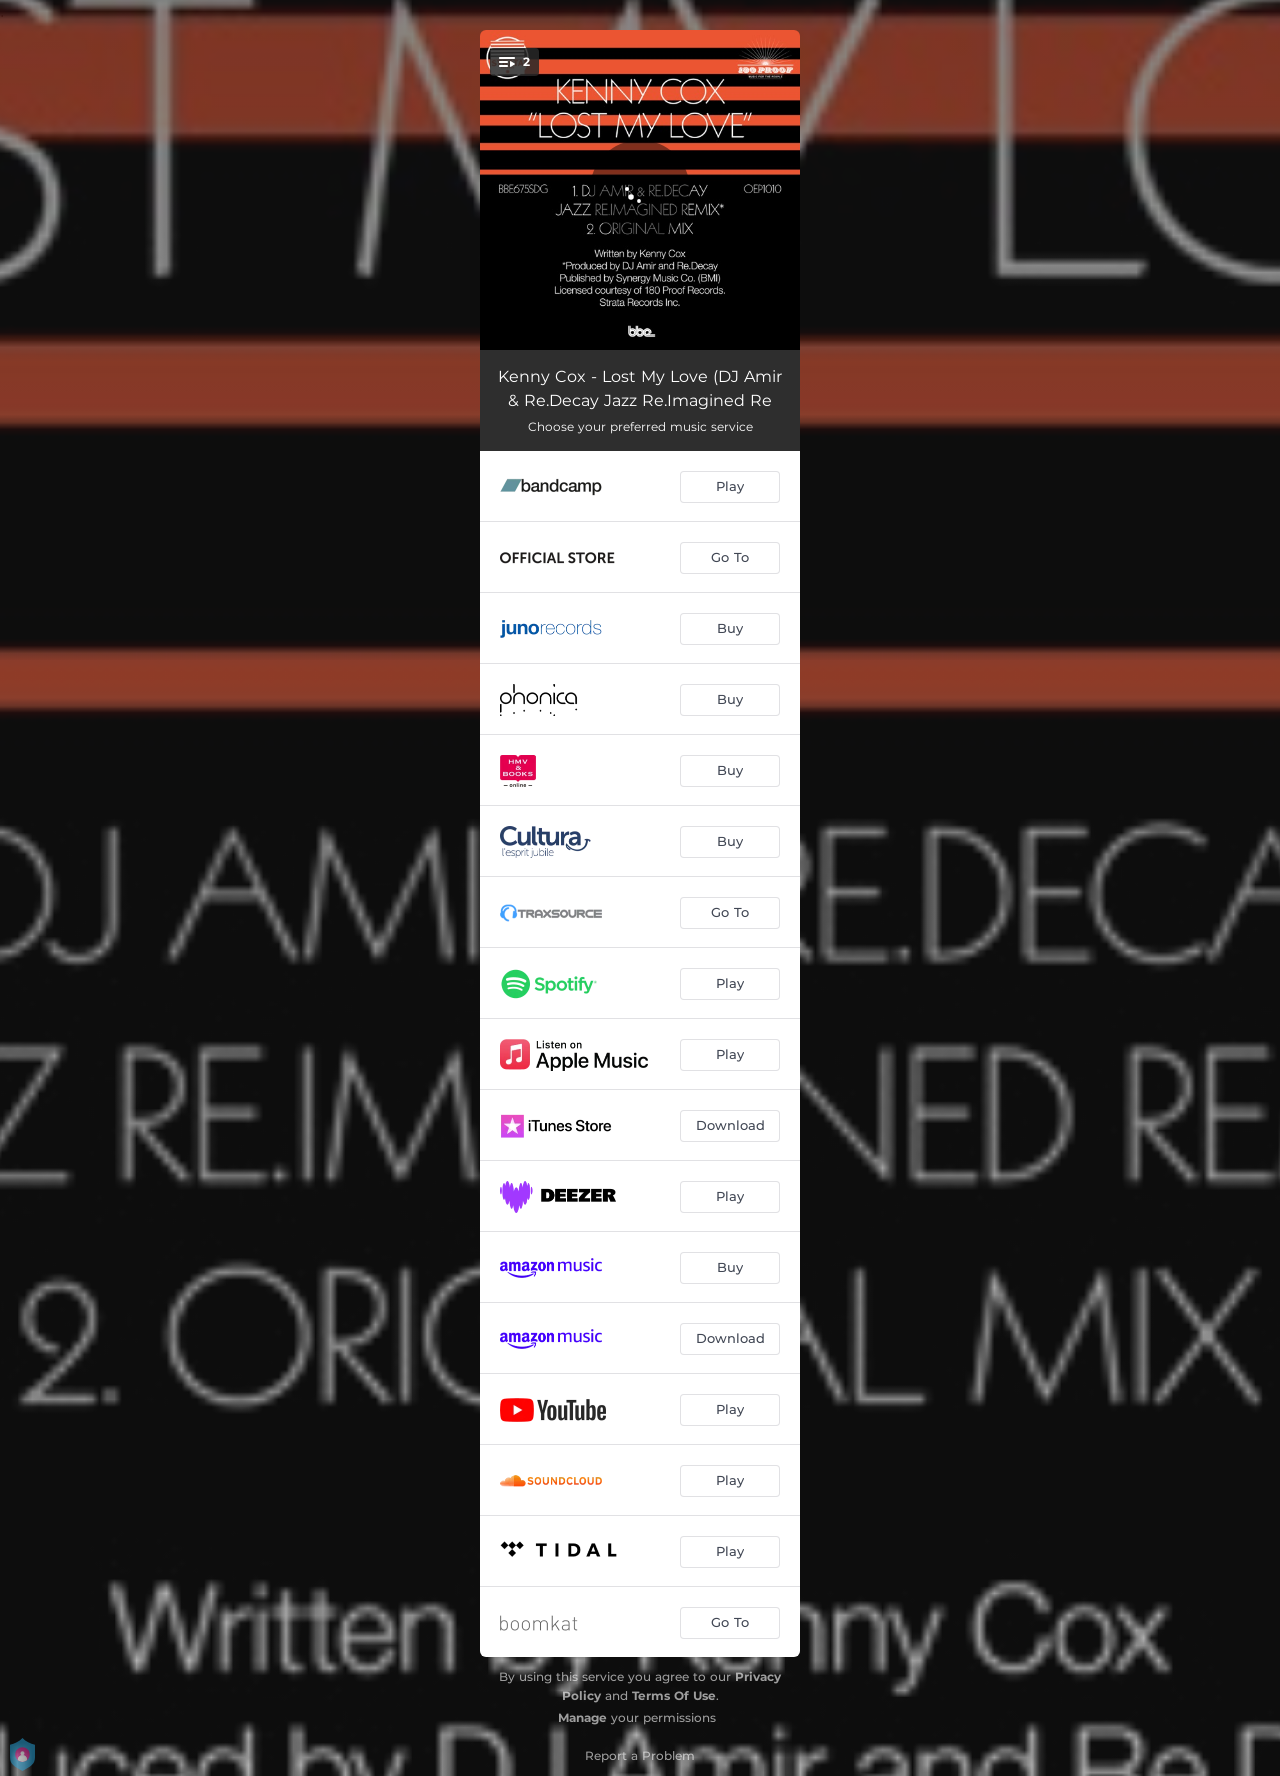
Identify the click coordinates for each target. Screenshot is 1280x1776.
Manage (582, 1717)
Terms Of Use (674, 1695)
